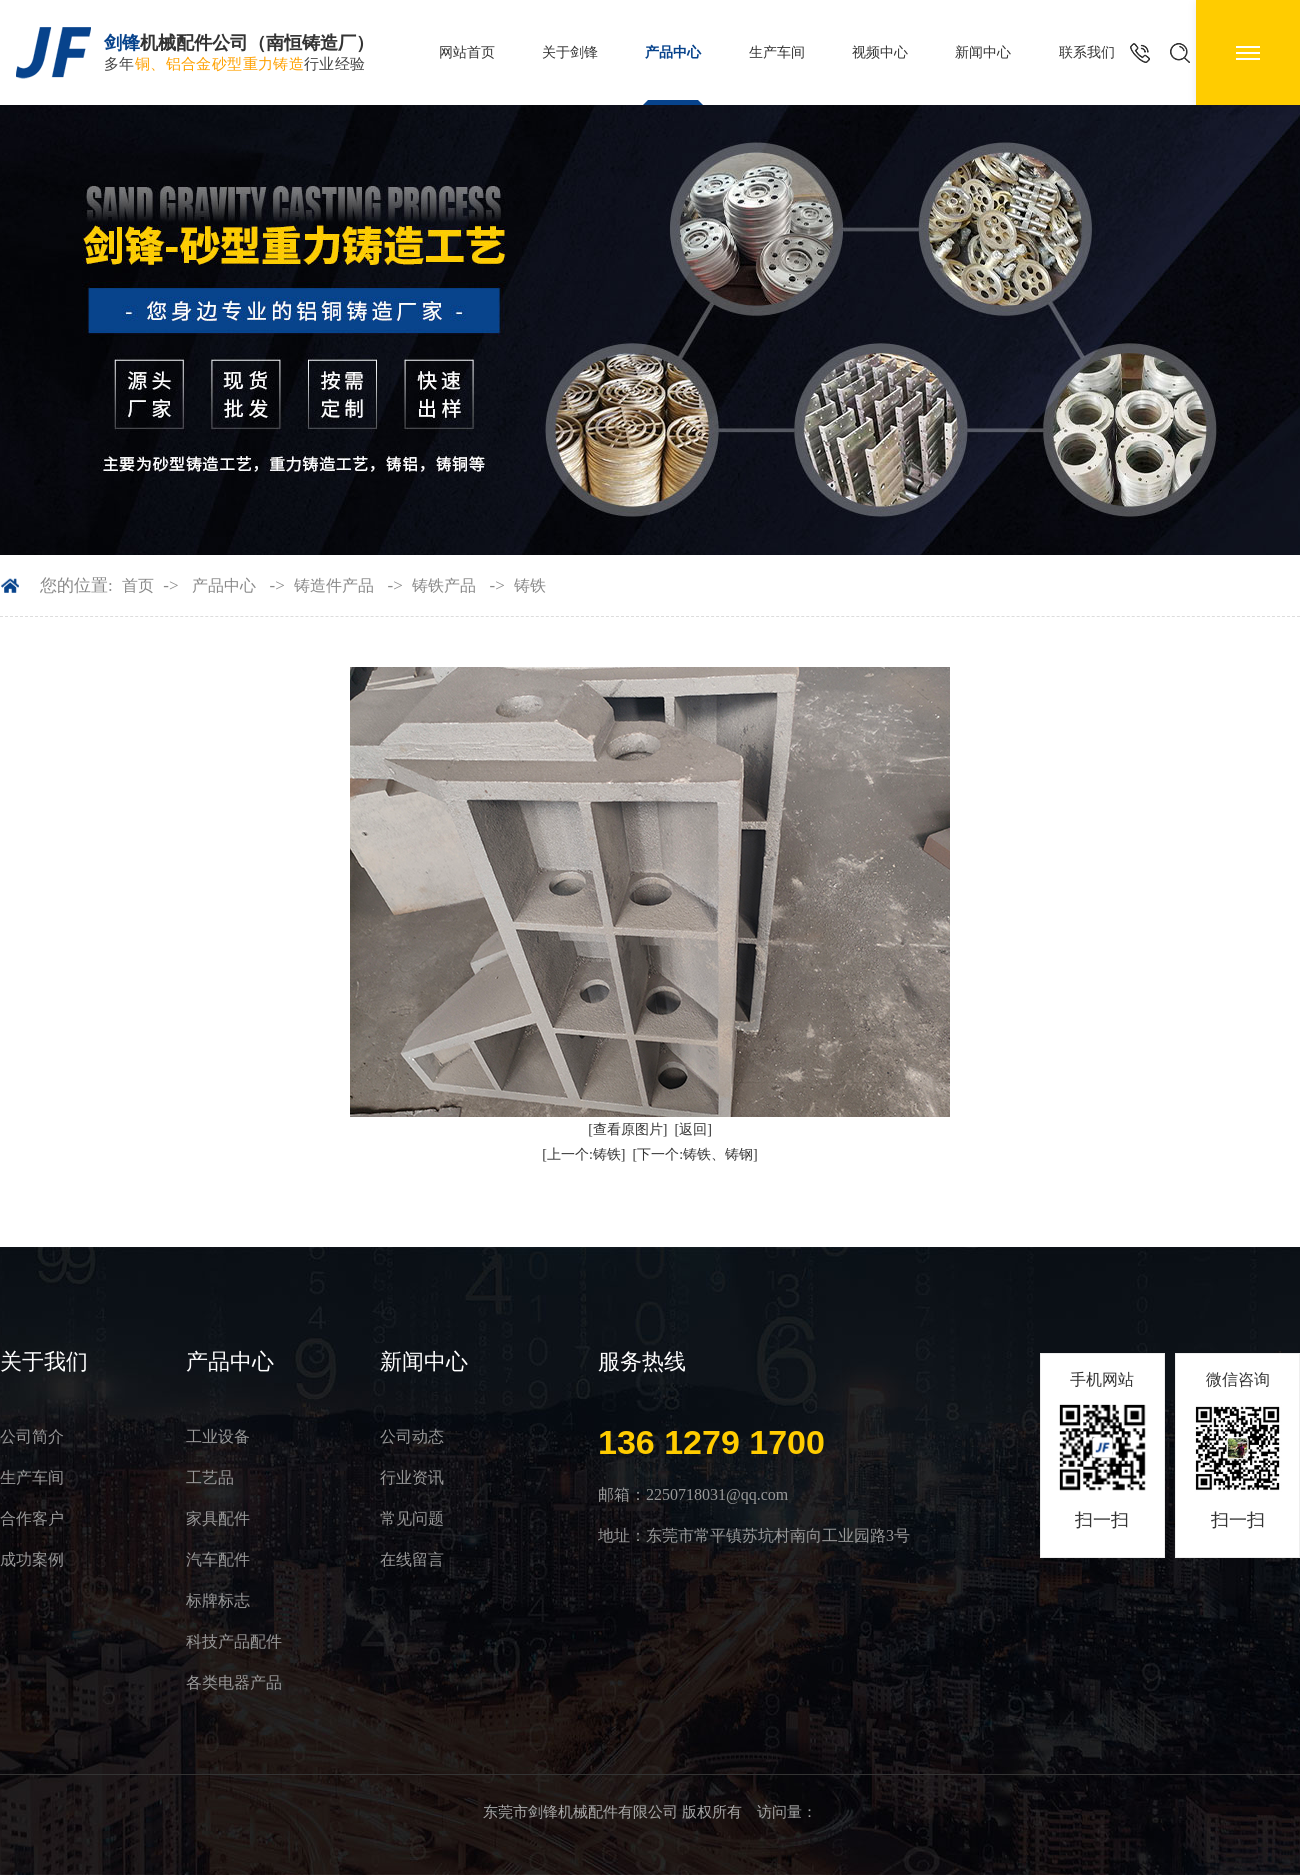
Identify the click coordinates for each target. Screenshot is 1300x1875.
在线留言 (412, 1559)
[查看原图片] (627, 1129)
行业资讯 (412, 1477)
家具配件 (218, 1518)
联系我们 (1087, 52)
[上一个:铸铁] (583, 1154)
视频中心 (880, 52)
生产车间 (777, 52)
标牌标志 (218, 1600)
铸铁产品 (444, 585)
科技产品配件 (234, 1641)
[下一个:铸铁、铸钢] (695, 1154)
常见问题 (412, 1518)
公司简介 (32, 1436)
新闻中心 (983, 52)
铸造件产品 (334, 585)
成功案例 (32, 1559)
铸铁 (530, 585)
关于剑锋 (570, 52)
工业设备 (218, 1436)
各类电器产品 (234, 1682)
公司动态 (412, 1436)
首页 (138, 585)
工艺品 (210, 1477)
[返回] (693, 1129)
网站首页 (467, 52)
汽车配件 (218, 1559)
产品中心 (673, 52)
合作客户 (32, 1518)
